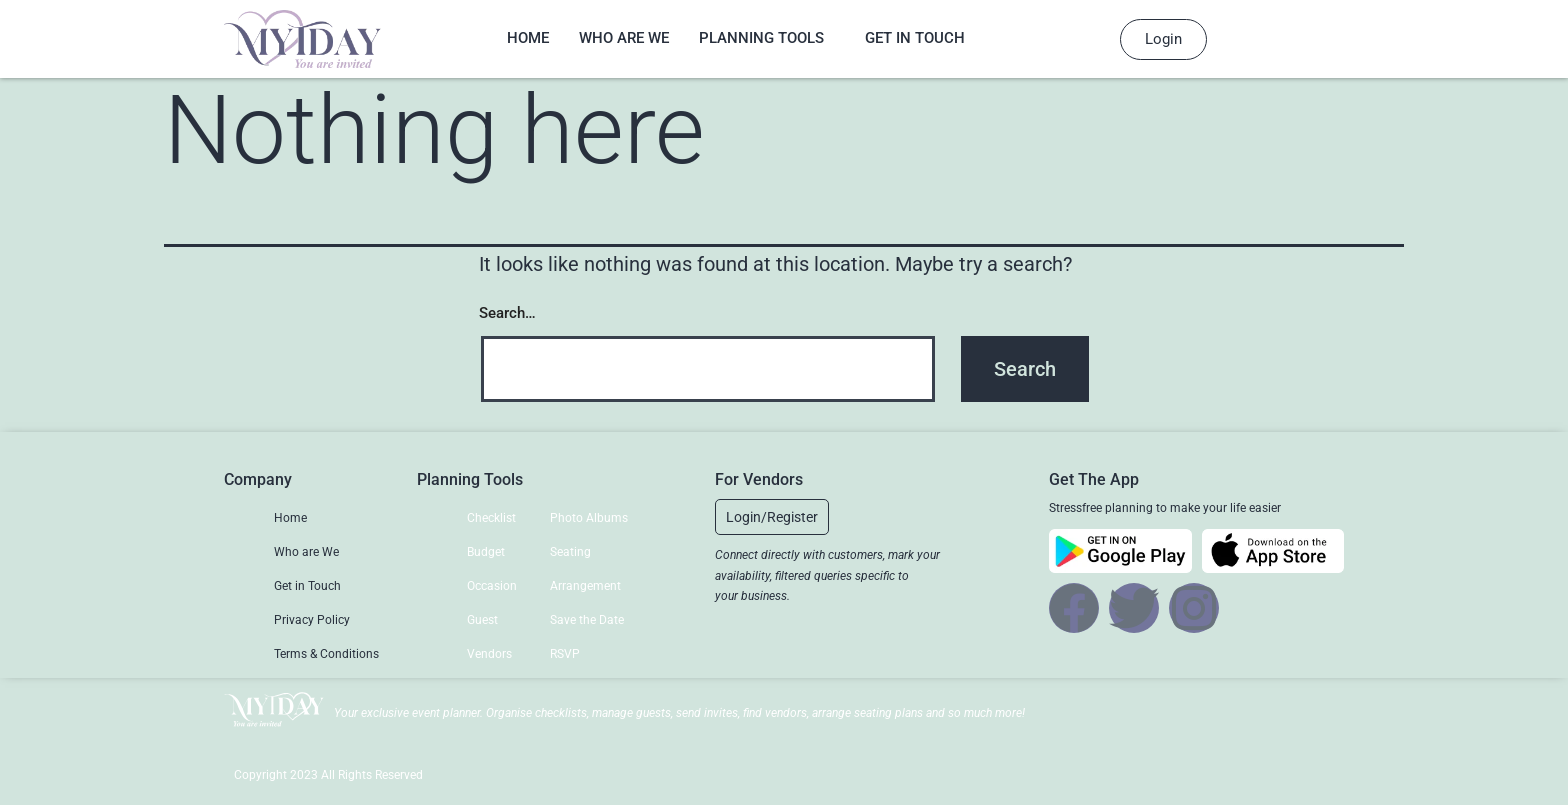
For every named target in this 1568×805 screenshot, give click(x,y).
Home (528, 38)
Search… (507, 313)
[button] (772, 517)
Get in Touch (915, 38)
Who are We (624, 38)
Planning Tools (761, 38)
